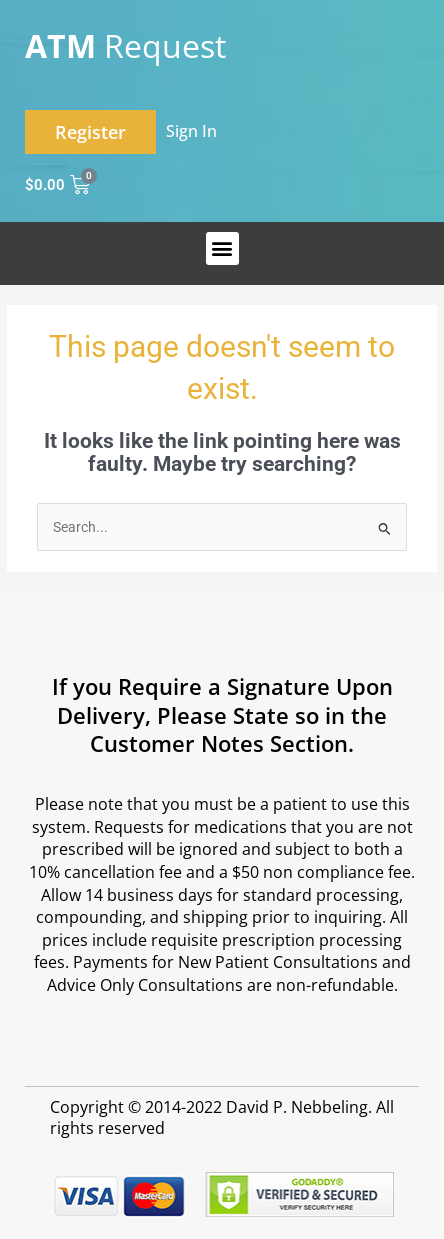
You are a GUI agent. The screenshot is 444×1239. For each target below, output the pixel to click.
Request (125, 45)
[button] (222, 248)
